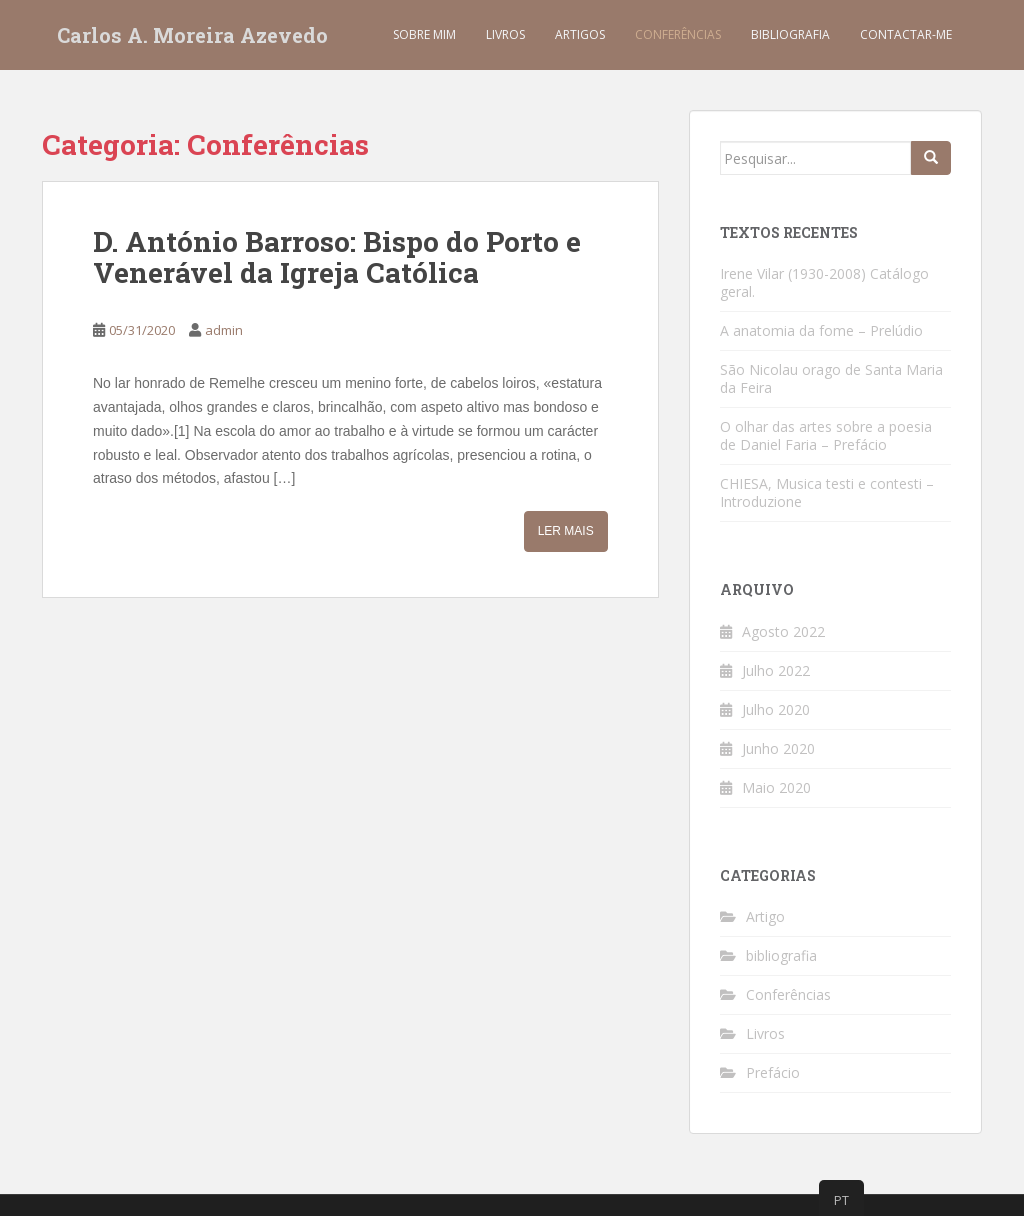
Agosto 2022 (783, 631)
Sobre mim (424, 34)
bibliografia (781, 955)
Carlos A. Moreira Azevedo (192, 35)
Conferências (678, 34)
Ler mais (566, 531)
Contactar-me (906, 34)
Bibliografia (790, 34)
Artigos (580, 34)
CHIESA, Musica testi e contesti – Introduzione (827, 492)
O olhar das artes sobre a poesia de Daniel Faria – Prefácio (826, 435)
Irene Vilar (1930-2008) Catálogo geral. (824, 282)
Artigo (765, 916)
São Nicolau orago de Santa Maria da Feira (831, 378)
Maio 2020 (776, 787)
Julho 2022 (776, 670)
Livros (505, 34)
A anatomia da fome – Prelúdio (821, 330)
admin (224, 330)
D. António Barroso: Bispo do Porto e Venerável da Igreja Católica (337, 257)
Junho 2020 (778, 748)
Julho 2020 (776, 709)
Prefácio (773, 1072)
